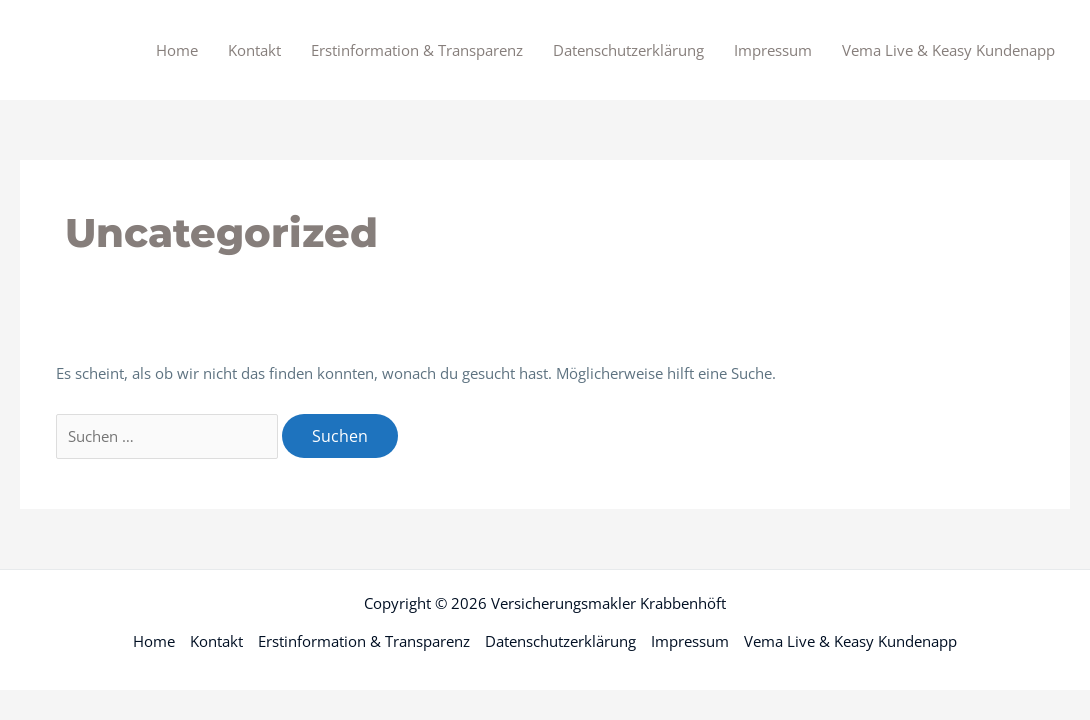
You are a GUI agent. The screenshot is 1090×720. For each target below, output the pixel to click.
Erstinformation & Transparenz (417, 50)
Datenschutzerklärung (628, 50)
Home (177, 50)
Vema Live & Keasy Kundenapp (948, 50)
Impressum (773, 50)
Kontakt (254, 50)
